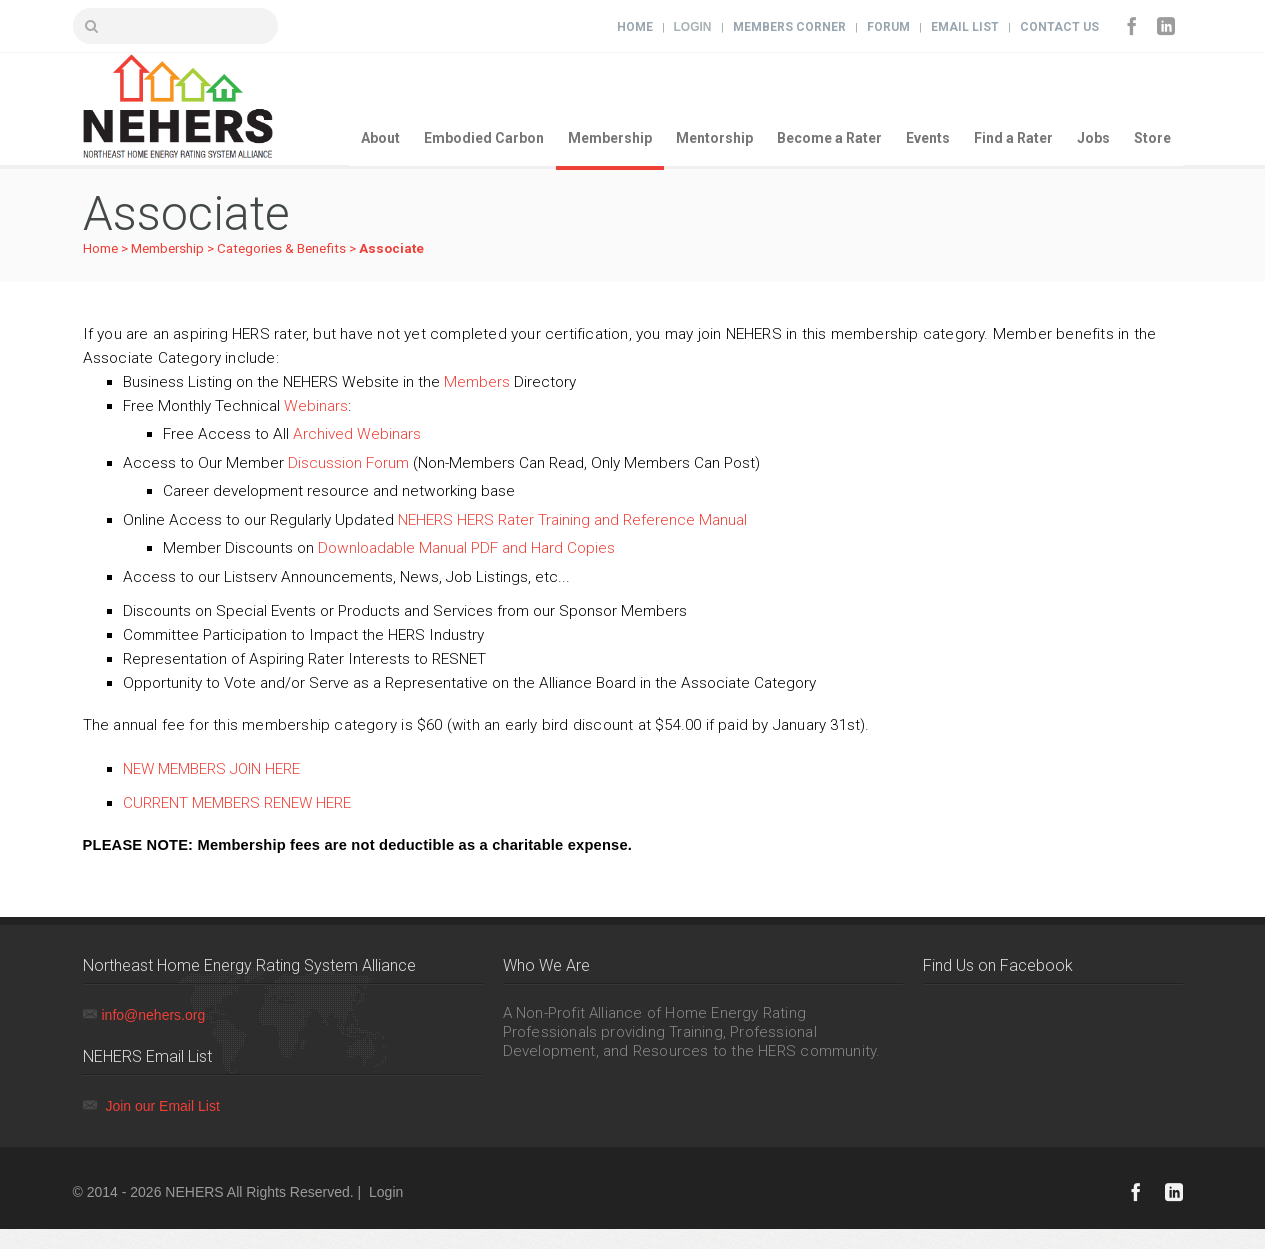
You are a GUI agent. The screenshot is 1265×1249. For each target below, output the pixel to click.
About (380, 138)
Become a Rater (829, 138)
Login (693, 27)
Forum (888, 27)
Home (635, 27)
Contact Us (1059, 27)
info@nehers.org (154, 1015)
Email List (965, 27)
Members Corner (789, 27)
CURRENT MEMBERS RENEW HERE (237, 803)
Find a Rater (1013, 138)
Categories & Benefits (281, 248)
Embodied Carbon (484, 138)
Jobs (1093, 138)
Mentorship (714, 138)
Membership (610, 138)
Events (928, 138)
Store (1152, 138)
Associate (391, 248)
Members (477, 382)
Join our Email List (162, 1106)
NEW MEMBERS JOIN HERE (211, 769)
